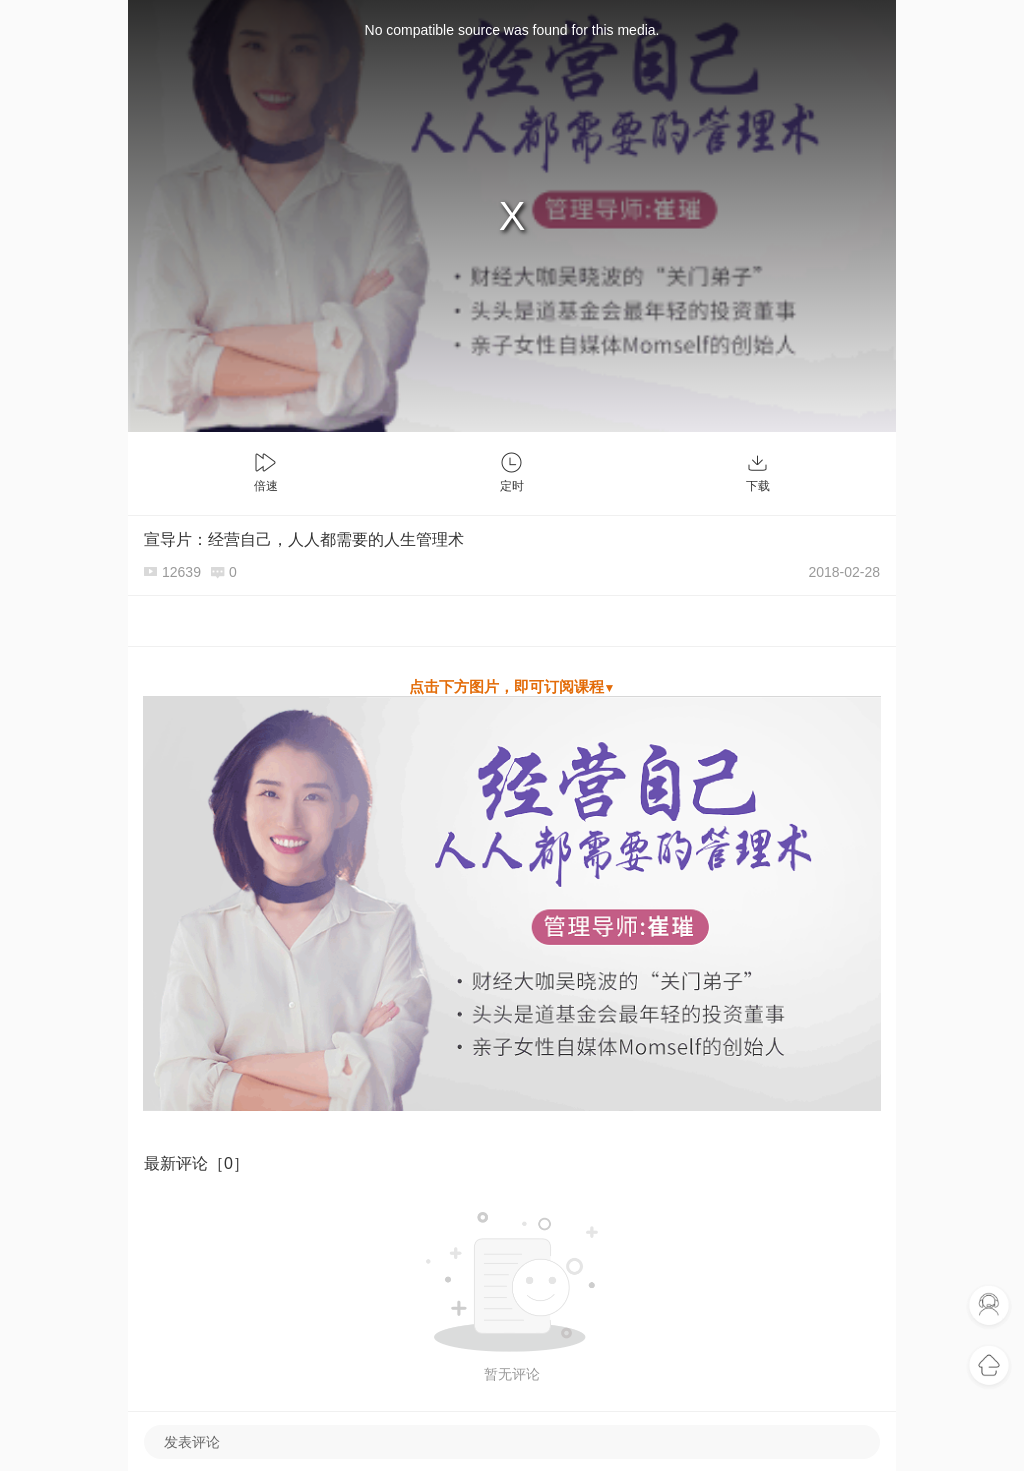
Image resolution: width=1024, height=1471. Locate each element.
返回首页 (989, 1366)
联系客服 (989, 1306)
